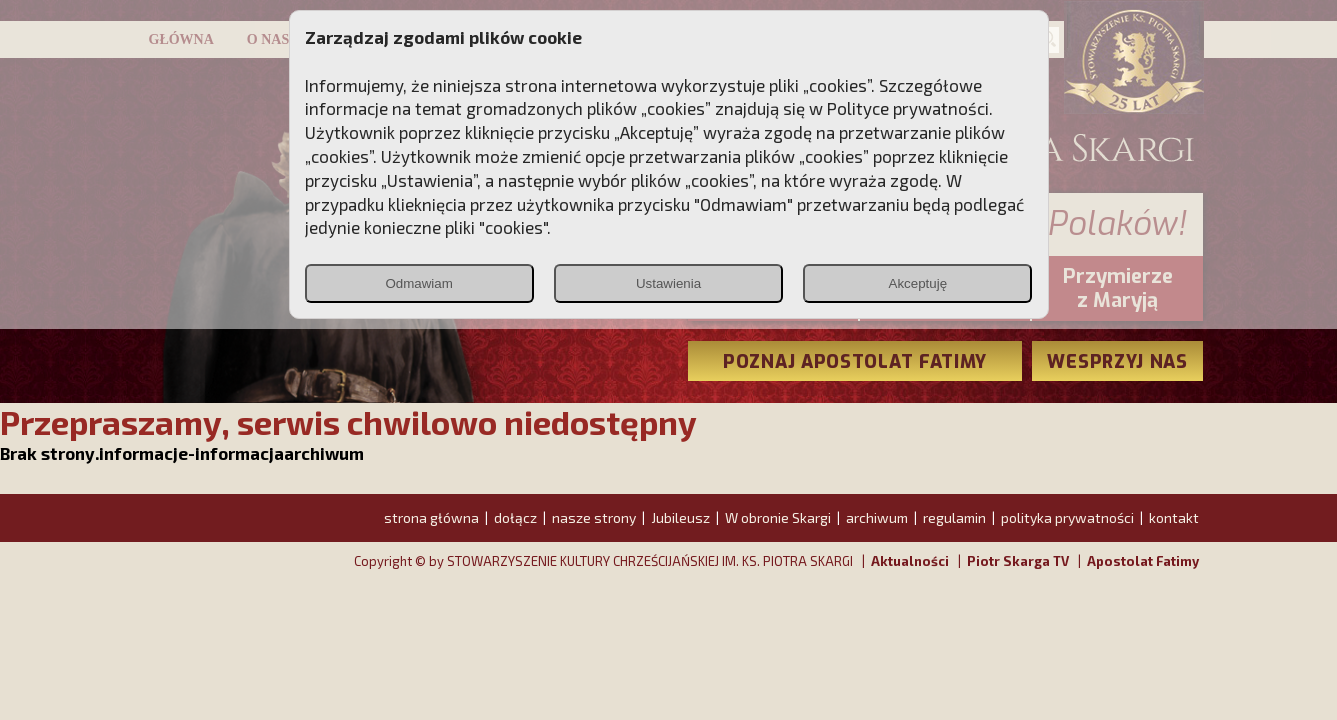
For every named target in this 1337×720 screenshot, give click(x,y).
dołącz (515, 517)
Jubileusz (680, 517)
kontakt (1174, 517)
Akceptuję (918, 283)
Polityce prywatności (908, 108)
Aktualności (910, 561)
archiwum (877, 517)
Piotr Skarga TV (1018, 561)
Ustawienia (668, 283)
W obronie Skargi (778, 517)
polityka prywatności (1067, 517)
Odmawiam (418, 283)
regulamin (954, 517)
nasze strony (594, 517)
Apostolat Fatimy (1143, 561)
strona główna (431, 517)
